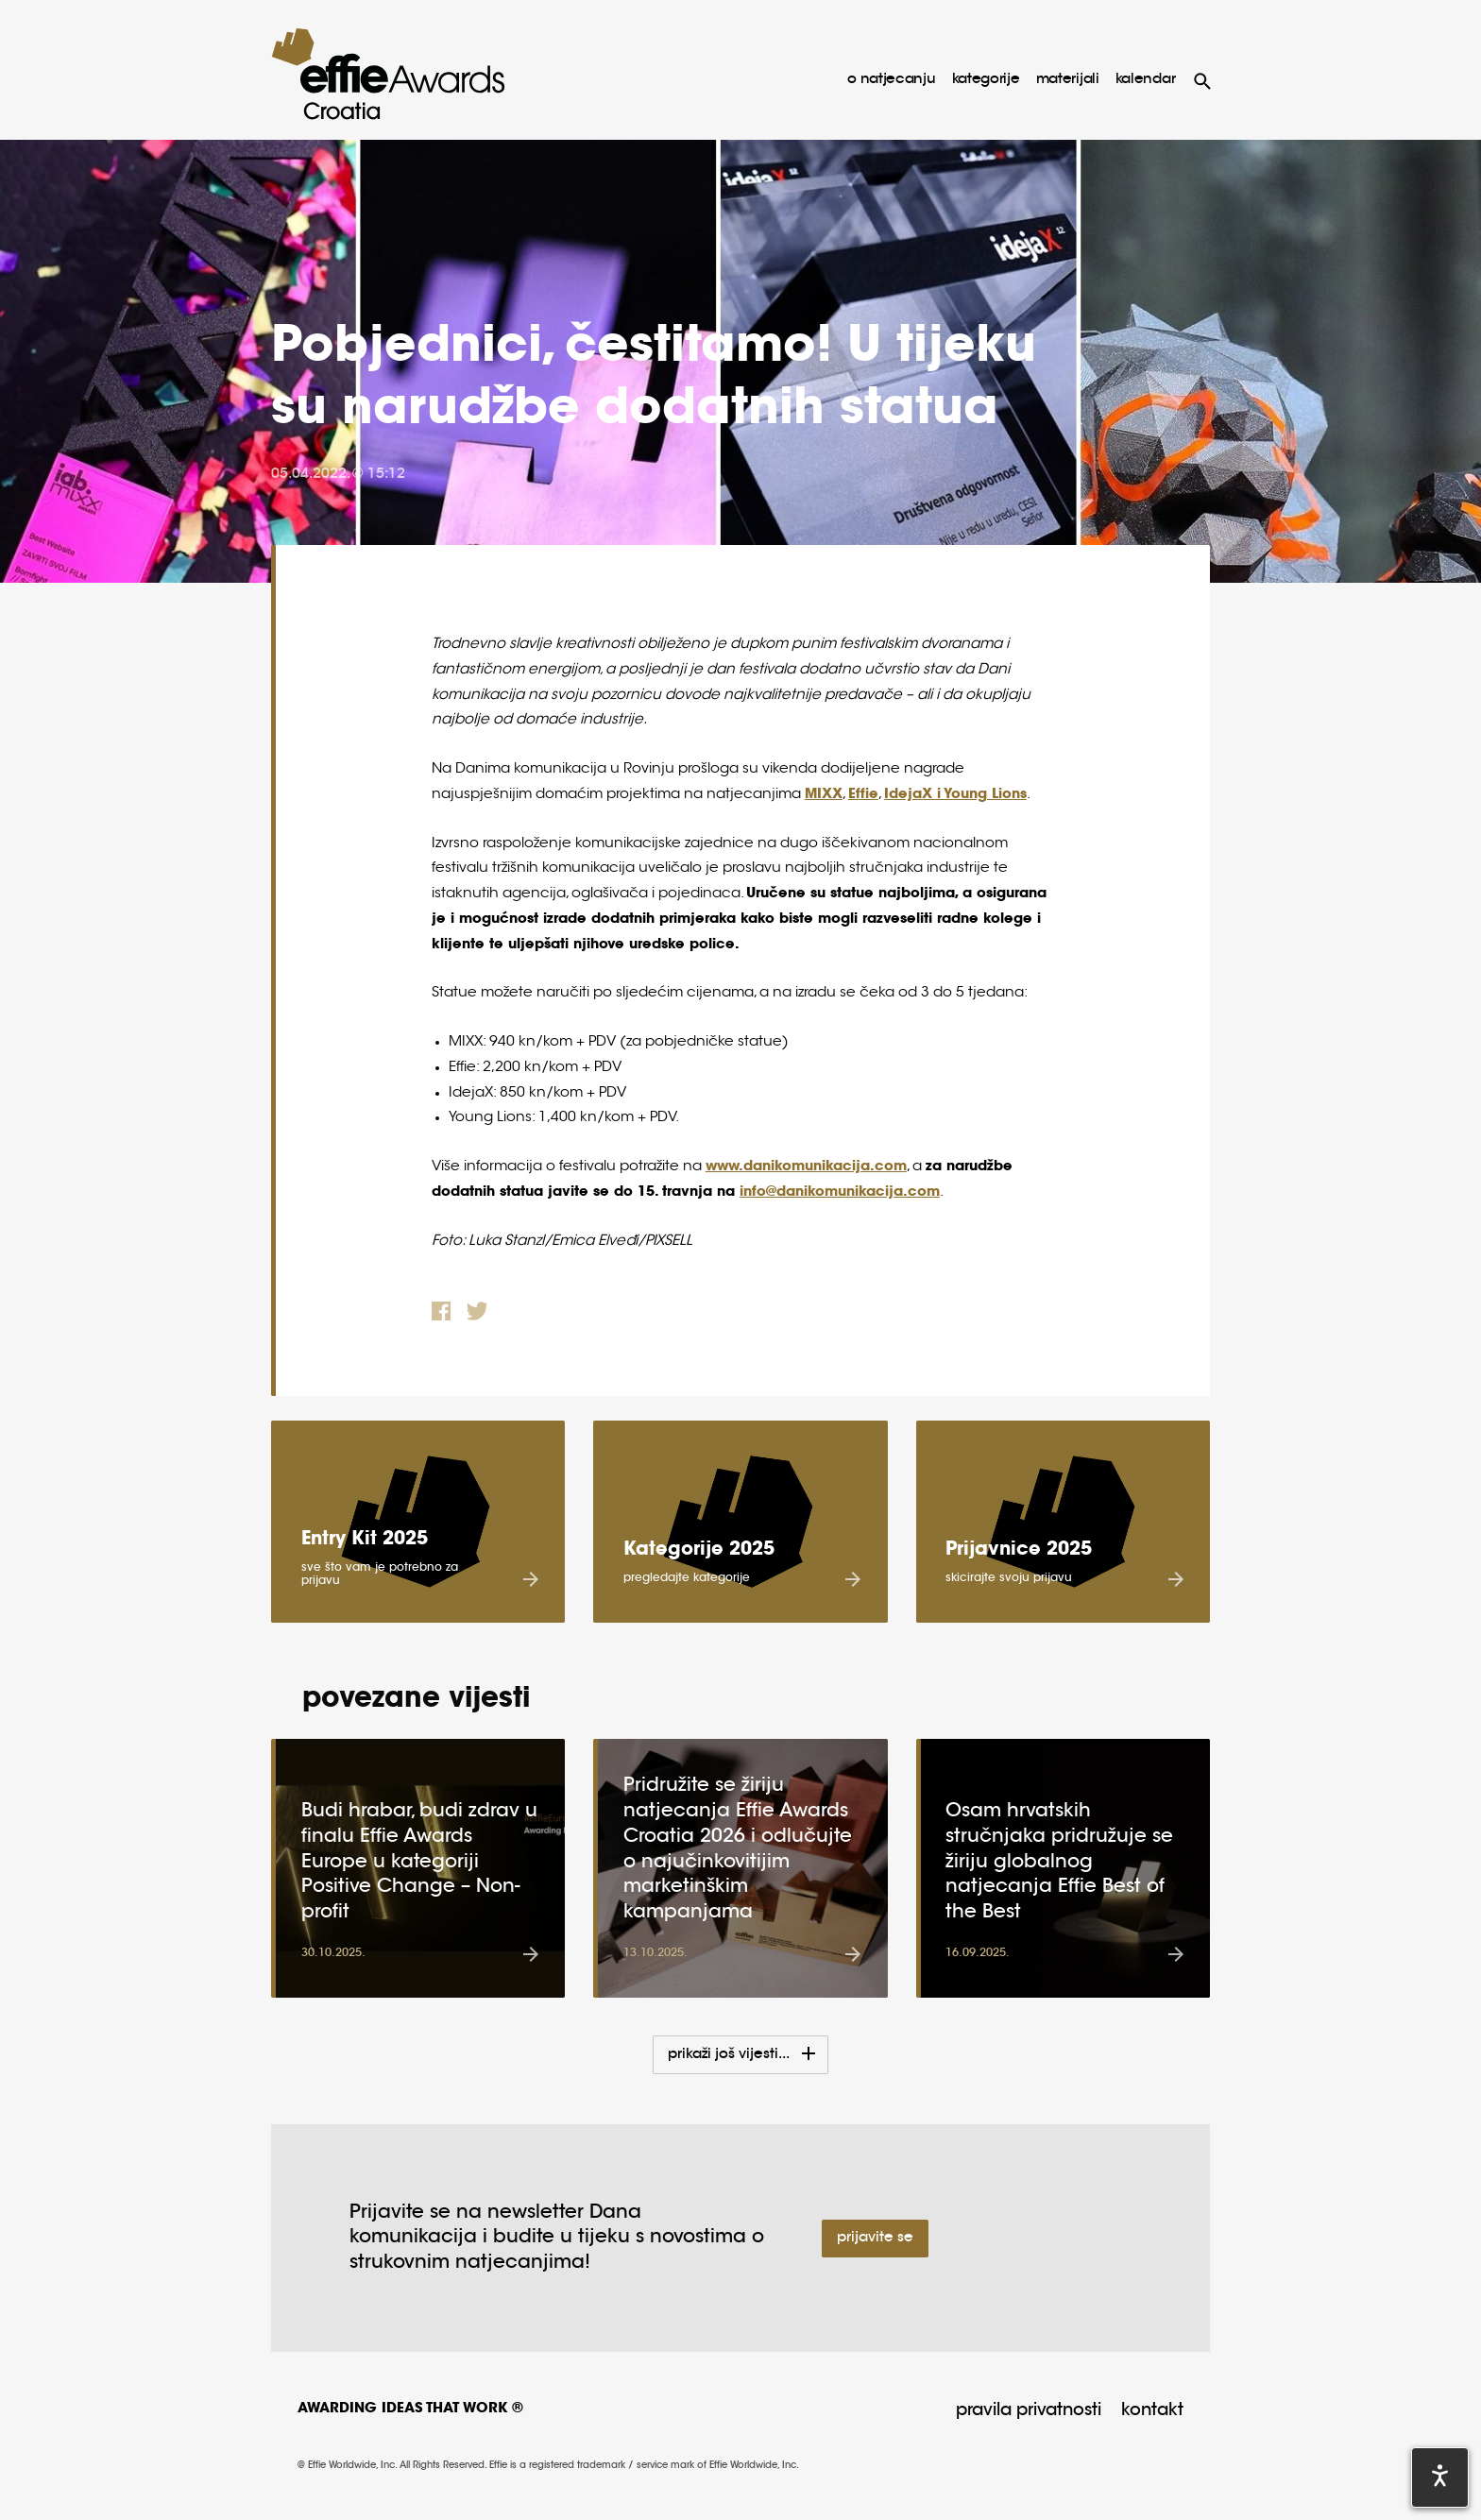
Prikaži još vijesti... (730, 2055)
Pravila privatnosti (1028, 2411)
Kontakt (1152, 2411)
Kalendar (1145, 80)
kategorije (986, 80)
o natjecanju (891, 80)
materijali (1067, 80)
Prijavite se (875, 2238)
